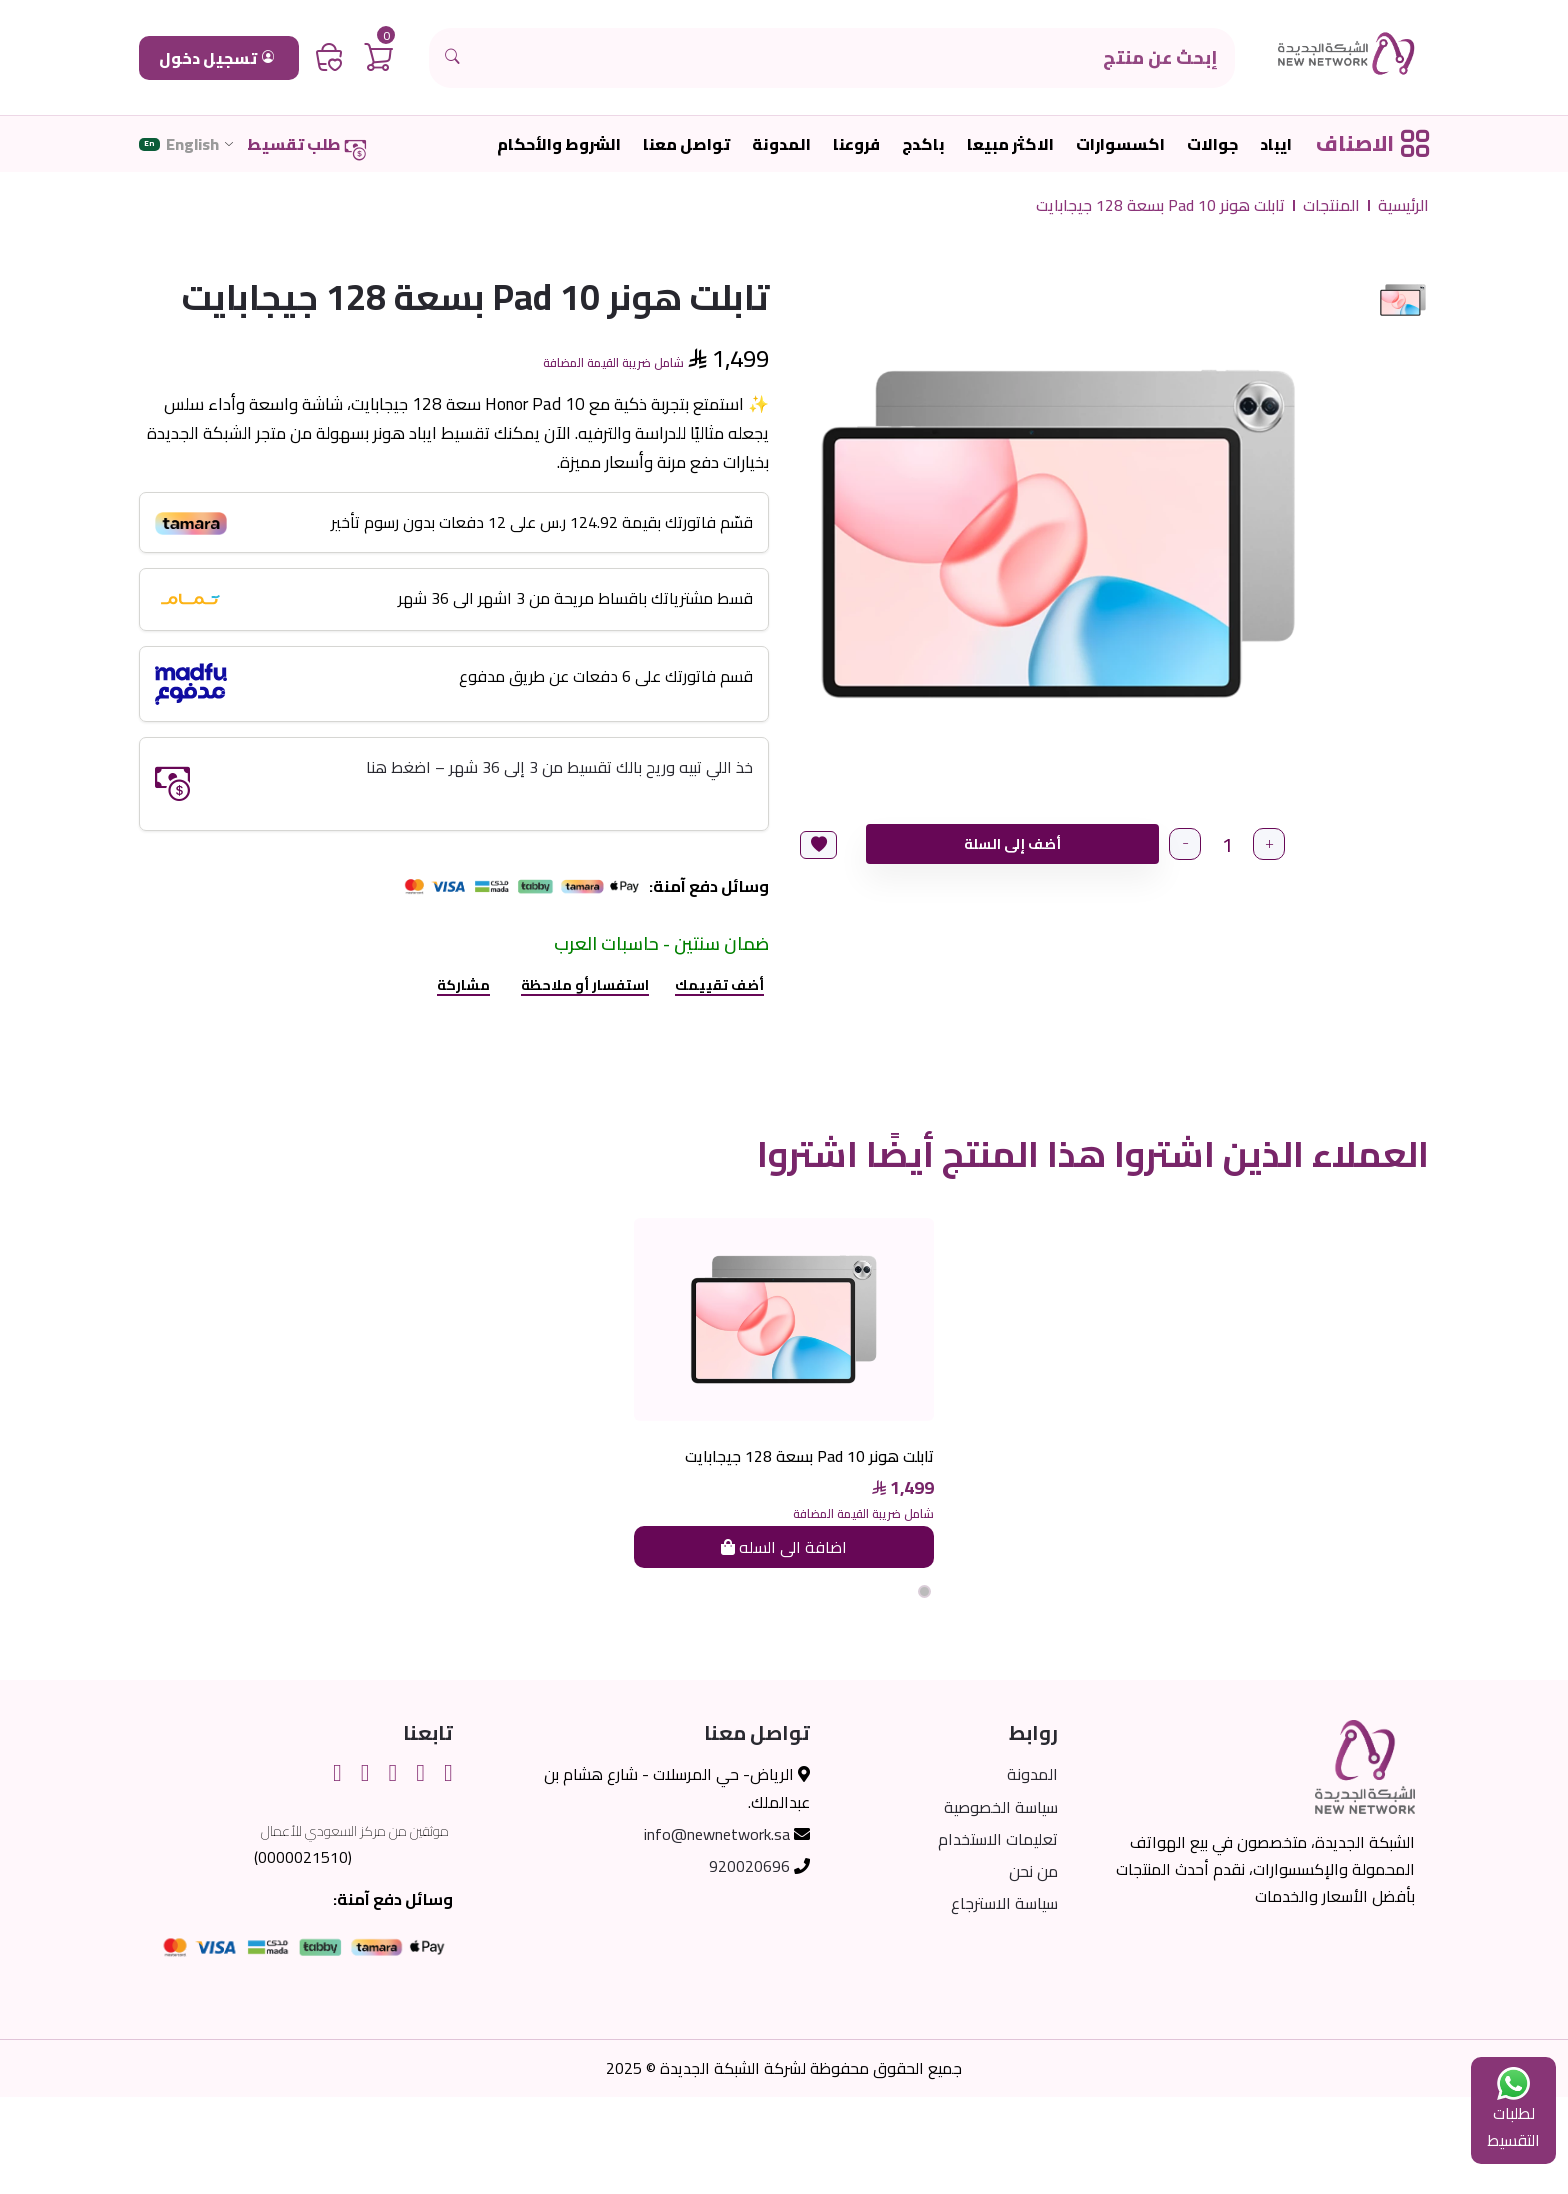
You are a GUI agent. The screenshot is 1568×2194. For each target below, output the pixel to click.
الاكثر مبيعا (1010, 144)
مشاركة (463, 985)
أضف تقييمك (719, 985)
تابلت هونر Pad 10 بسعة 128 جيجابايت (1160, 205)
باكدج (923, 144)
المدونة (781, 144)
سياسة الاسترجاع (1004, 2000)
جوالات (1212, 144)
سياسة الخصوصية (1001, 1904)
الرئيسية (1403, 205)
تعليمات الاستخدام (998, 1936)
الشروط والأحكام (559, 144)
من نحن (1033, 1968)
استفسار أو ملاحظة (585, 985)
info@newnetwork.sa (717, 1931)
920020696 (749, 1963)
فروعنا (856, 144)
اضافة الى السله (784, 1644)
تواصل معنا (686, 144)
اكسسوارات (1120, 144)
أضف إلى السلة (1010, 844)
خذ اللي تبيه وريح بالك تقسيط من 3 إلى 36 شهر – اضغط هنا (559, 767)
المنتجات (1331, 205)
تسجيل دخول (216, 58)
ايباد (1276, 144)
